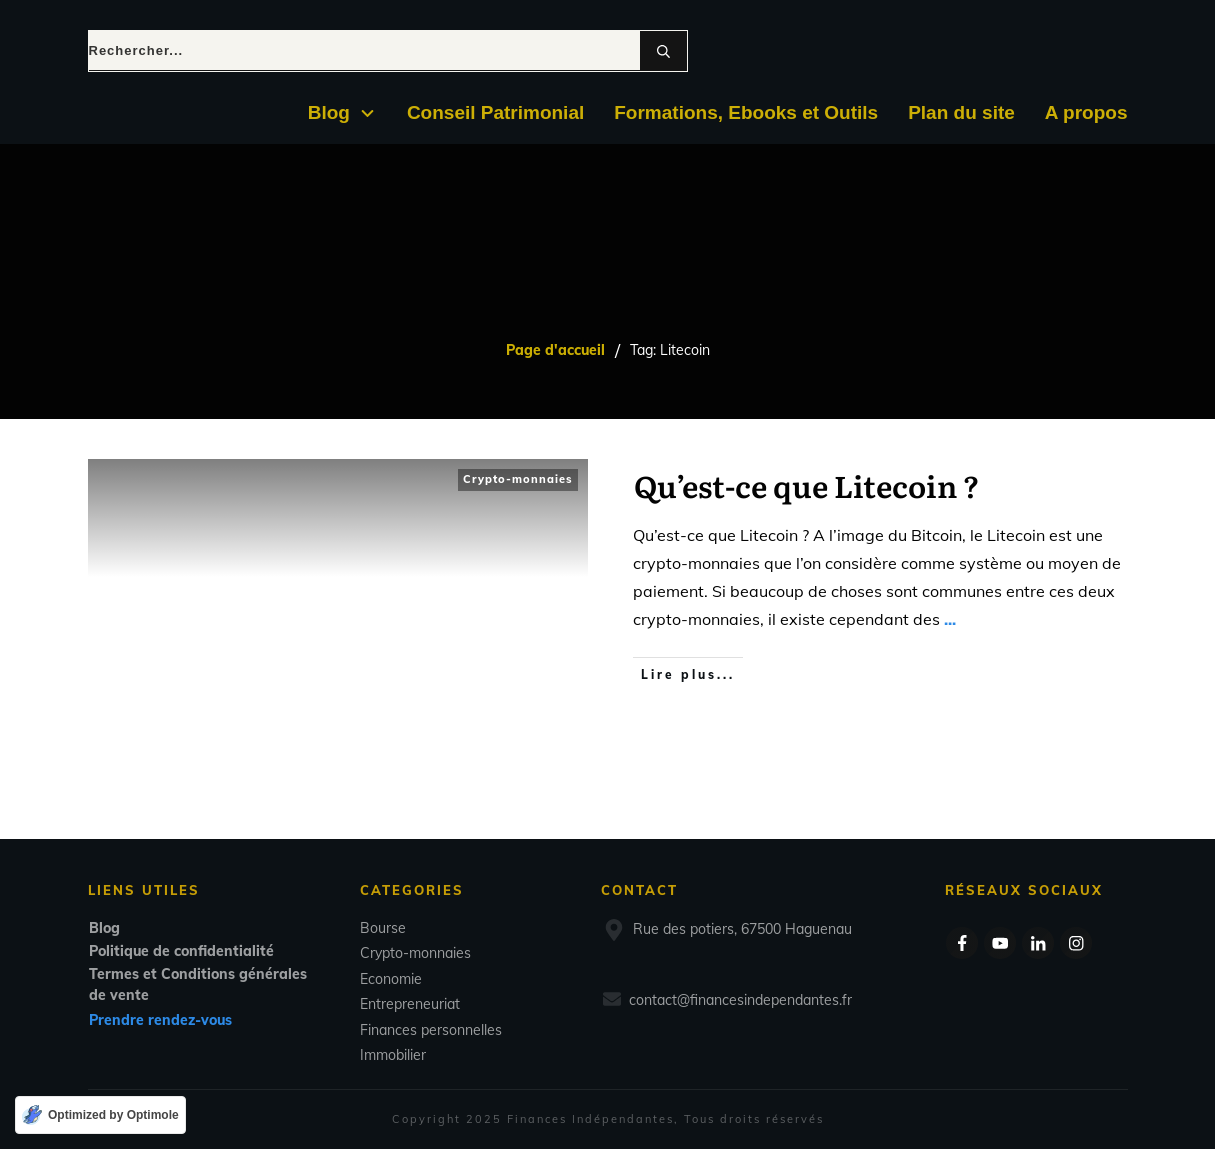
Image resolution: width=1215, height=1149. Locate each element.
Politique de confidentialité (181, 951)
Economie (391, 979)
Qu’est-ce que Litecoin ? (807, 485)
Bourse (383, 928)
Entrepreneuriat (410, 1004)
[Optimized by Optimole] (100, 1115)
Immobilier (393, 1055)
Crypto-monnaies (518, 479)
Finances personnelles (431, 1030)
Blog (104, 928)
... (950, 619)
